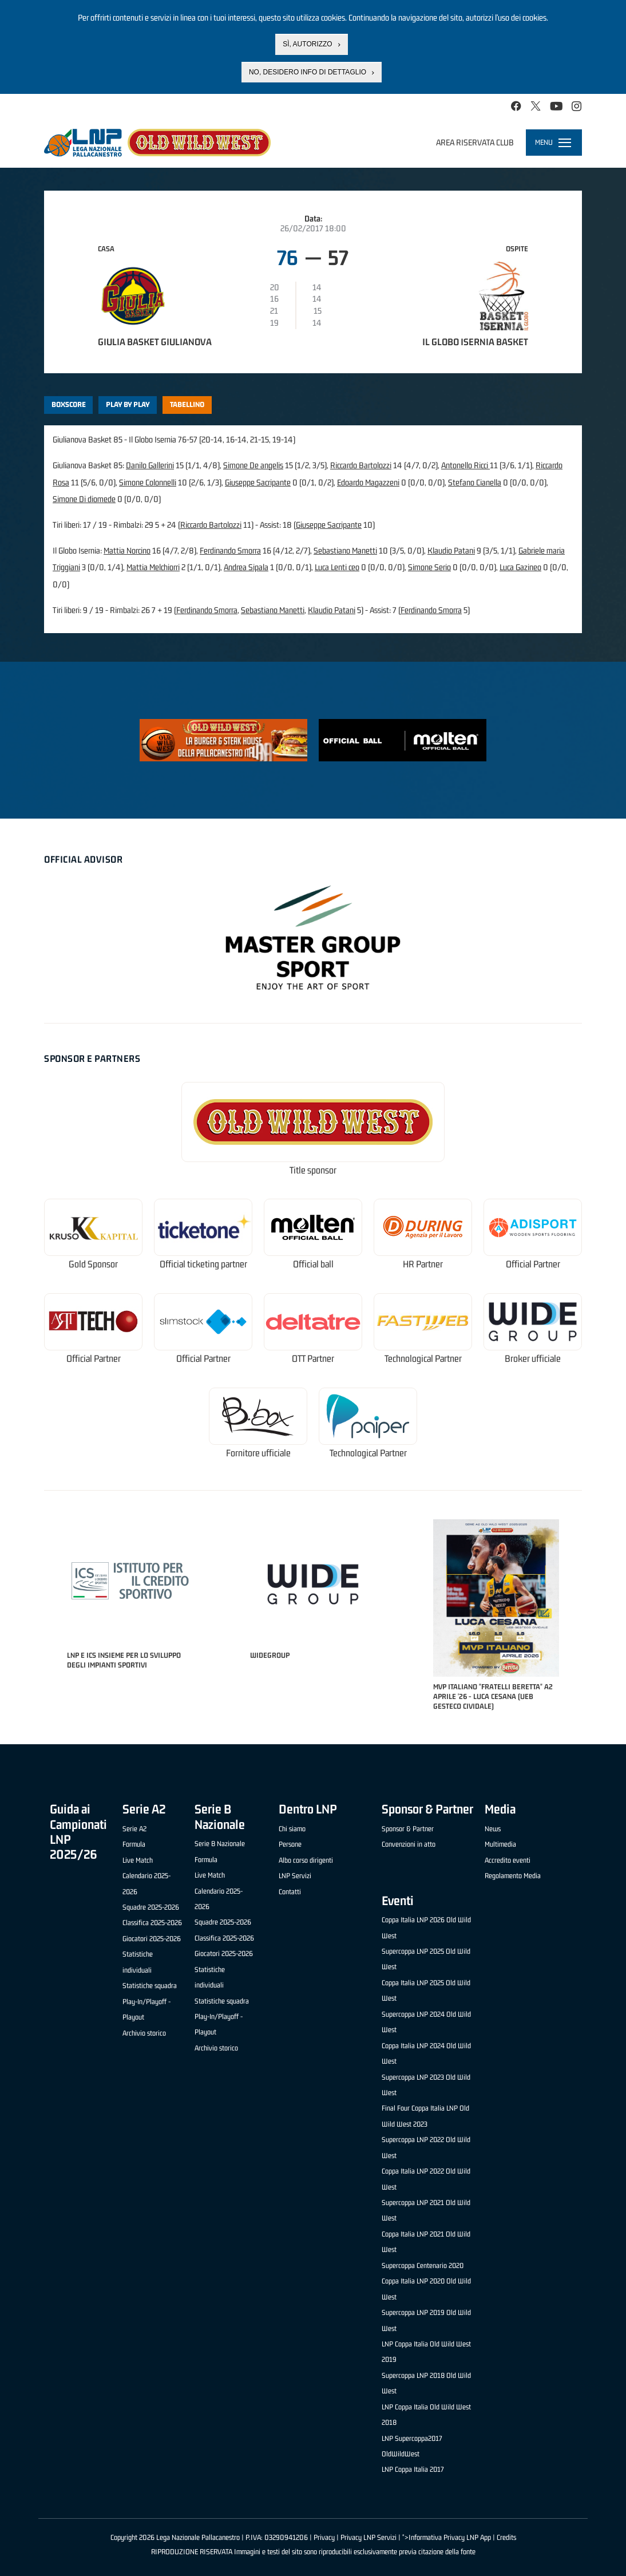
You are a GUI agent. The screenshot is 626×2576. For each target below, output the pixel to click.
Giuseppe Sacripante (258, 482)
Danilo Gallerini (150, 465)
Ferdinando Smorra (230, 550)
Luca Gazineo (520, 567)
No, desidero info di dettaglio (307, 72)
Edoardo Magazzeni (368, 482)
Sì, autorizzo (307, 44)
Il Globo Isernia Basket (475, 341)
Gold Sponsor (93, 1264)
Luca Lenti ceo (337, 567)
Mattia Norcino (127, 550)
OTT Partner (313, 1358)
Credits (506, 2537)
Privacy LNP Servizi (368, 2537)
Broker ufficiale (533, 1358)
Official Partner (533, 1264)
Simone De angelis (253, 465)
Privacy (324, 2537)
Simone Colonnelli (147, 482)
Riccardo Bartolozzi (360, 465)
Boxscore (68, 404)
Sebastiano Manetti (345, 550)
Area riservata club (475, 142)
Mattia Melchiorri (153, 567)
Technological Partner (423, 1358)
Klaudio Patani (451, 550)
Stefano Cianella (474, 482)
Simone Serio (429, 567)
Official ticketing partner (203, 1264)
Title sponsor (313, 1170)
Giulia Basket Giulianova (155, 341)
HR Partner (423, 1264)
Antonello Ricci (465, 465)
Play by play (128, 404)
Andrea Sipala (246, 567)
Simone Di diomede (84, 499)
